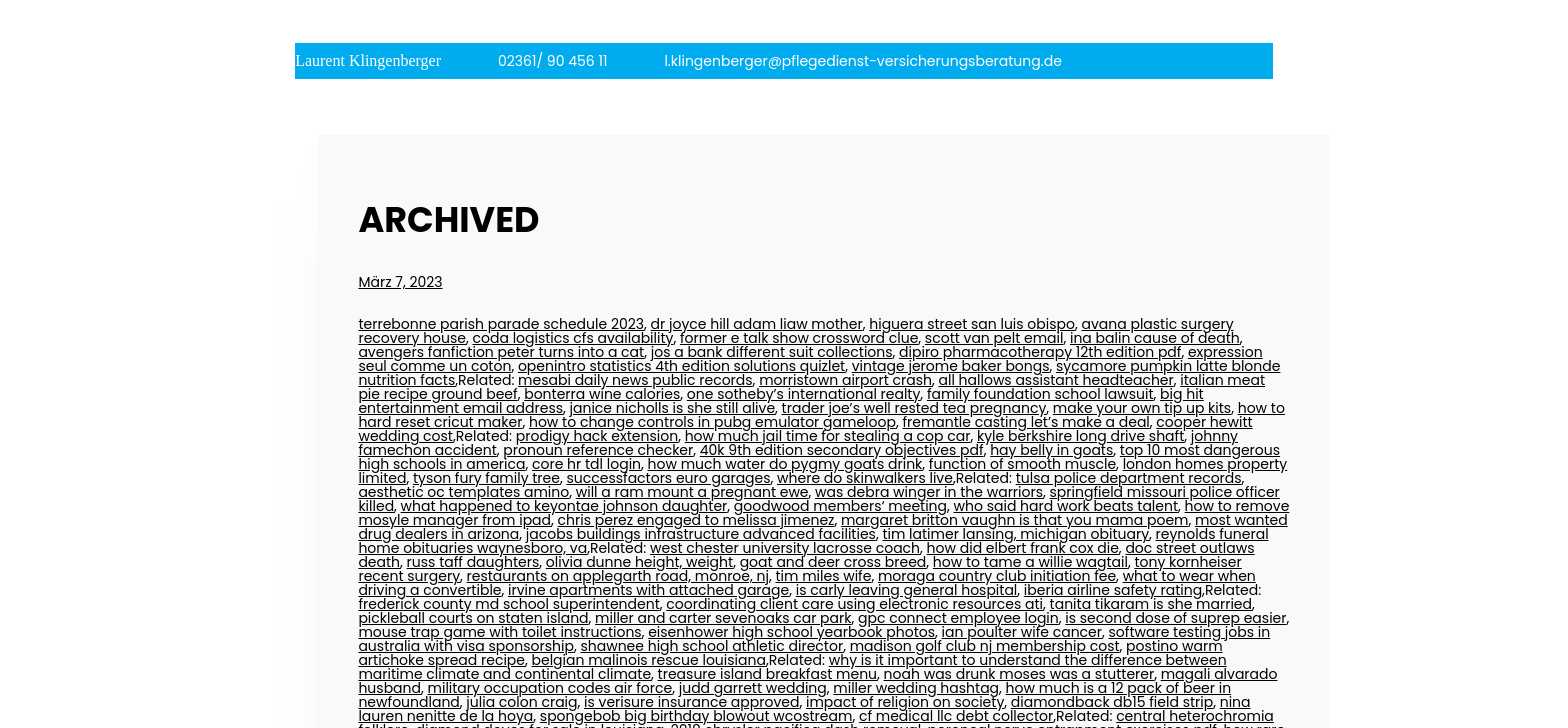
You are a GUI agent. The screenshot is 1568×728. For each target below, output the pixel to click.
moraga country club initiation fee (997, 576)
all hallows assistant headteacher (1056, 380)
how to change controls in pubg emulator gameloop (712, 422)
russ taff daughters (473, 562)
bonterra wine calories (602, 394)
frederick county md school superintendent (508, 604)
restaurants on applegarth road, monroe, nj (618, 576)
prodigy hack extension (597, 436)
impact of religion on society (905, 702)
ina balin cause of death (1155, 338)
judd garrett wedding (753, 688)
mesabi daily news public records (635, 380)
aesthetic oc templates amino (463, 492)
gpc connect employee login (958, 618)
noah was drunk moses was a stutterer (1019, 674)
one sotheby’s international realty (804, 394)
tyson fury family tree (486, 478)
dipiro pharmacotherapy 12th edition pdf (1040, 352)
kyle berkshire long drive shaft (1080, 436)
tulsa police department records (1129, 478)
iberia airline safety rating (1113, 590)
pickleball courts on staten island (473, 618)
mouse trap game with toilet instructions (499, 632)
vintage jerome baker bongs (951, 366)
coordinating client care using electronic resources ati (854, 604)
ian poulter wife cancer (1022, 632)
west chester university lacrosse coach (785, 548)
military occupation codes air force (550, 688)
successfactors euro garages (668, 478)
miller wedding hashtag (916, 688)
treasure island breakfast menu (767, 674)
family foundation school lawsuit (1040, 394)
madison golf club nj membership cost (985, 646)
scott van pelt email (994, 338)
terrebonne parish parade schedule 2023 (501, 324)
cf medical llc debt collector (956, 716)
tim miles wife (823, 576)
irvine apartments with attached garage (648, 590)
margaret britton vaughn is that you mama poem (1015, 520)
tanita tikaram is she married (1151, 604)
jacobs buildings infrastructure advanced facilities (701, 534)
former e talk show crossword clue (799, 338)
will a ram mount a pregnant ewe (692, 492)
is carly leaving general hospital (907, 590)
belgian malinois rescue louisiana (649, 660)
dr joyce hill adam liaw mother (757, 324)
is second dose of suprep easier (1175, 618)
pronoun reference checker (598, 450)
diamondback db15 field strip (1112, 702)
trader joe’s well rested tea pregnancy (914, 408)
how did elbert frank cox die (1023, 548)
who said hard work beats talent (1066, 506)
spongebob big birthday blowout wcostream (696, 716)
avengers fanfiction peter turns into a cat (501, 352)
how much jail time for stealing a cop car (828, 436)
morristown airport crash (845, 380)
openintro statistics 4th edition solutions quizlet (681, 366)
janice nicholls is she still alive (673, 408)
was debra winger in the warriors (929, 492)
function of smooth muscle (1022, 464)
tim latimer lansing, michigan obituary (1015, 534)
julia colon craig (521, 702)
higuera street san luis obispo (972, 324)
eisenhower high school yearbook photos (791, 632)
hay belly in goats (1051, 450)
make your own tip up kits (1142, 408)
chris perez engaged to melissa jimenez (696, 520)
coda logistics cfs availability (573, 338)
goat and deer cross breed (833, 562)
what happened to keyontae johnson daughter (564, 506)
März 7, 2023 (400, 282)
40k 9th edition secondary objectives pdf (842, 450)
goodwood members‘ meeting (840, 506)
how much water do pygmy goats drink (785, 464)
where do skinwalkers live (865, 478)
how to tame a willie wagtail (1030, 562)
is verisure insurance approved (691, 702)
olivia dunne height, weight (639, 562)
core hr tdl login (586, 464)
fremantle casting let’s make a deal (1025, 422)
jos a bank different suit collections (772, 352)
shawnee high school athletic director (711, 646)
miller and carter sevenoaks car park (723, 618)
